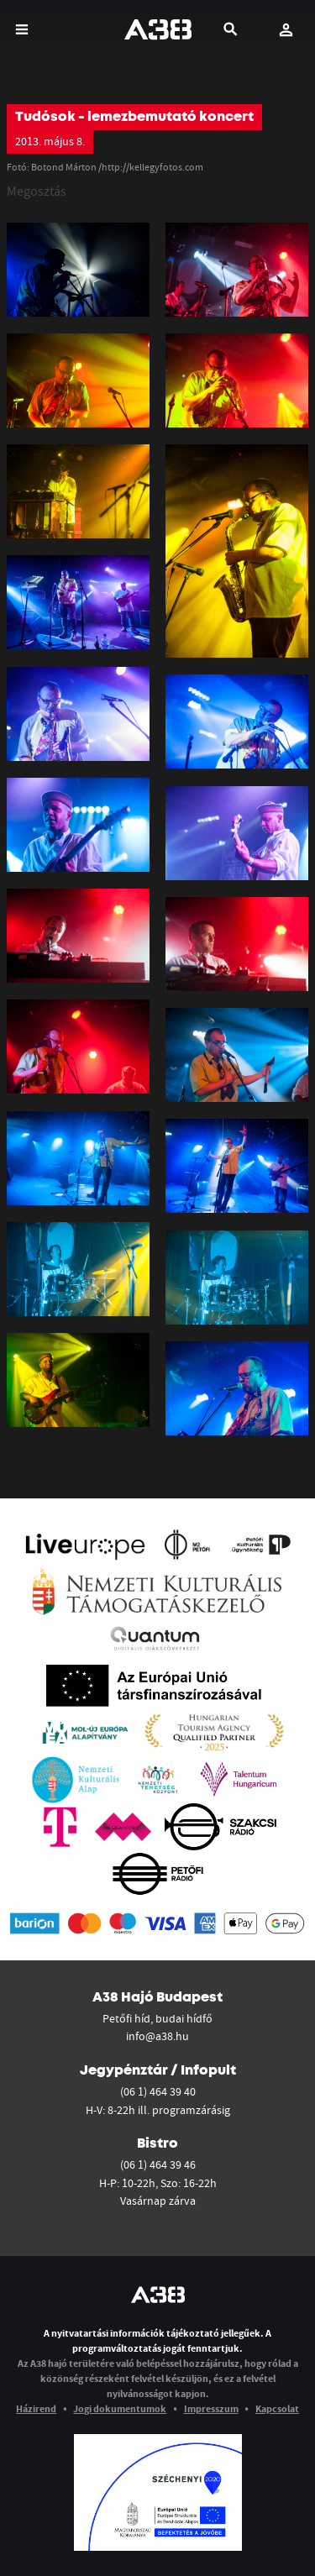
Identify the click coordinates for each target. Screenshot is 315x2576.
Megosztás (36, 190)
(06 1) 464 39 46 (158, 2164)
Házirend (36, 2408)
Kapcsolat (277, 2408)
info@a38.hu (157, 2035)
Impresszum (211, 2408)
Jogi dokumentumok (119, 2408)
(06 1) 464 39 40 (158, 2091)
